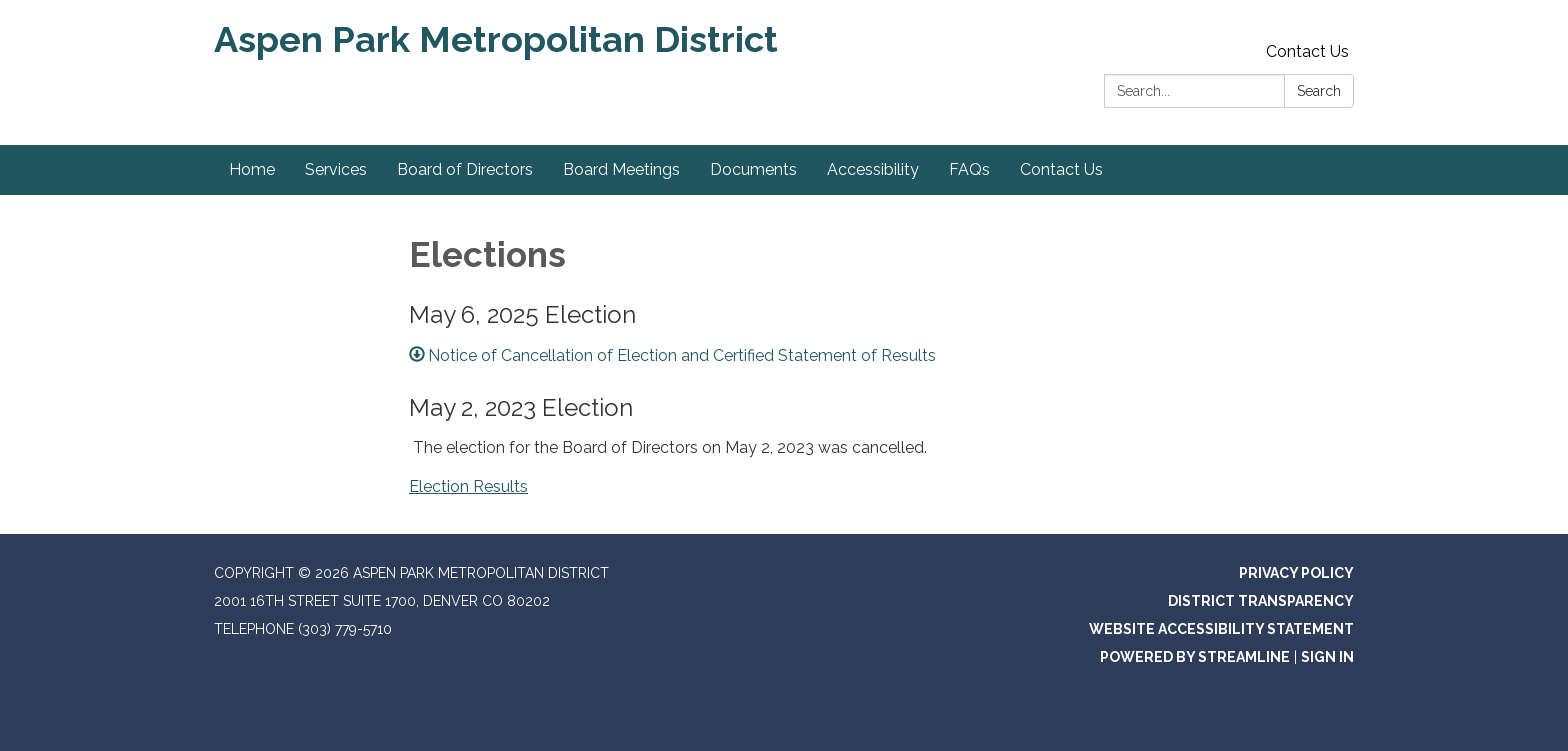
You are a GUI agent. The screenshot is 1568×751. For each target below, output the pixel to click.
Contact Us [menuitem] (1061, 169)
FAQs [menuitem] (969, 169)
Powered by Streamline (1195, 657)
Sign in (1327, 657)
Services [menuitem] (336, 169)
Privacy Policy (1296, 573)
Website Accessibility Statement (1221, 629)
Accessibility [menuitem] (873, 169)
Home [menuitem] (252, 169)
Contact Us (1307, 51)
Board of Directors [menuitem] (465, 169)
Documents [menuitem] (753, 169)
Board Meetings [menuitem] (621, 169)
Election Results (468, 486)
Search (1319, 91)
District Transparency (1261, 601)
